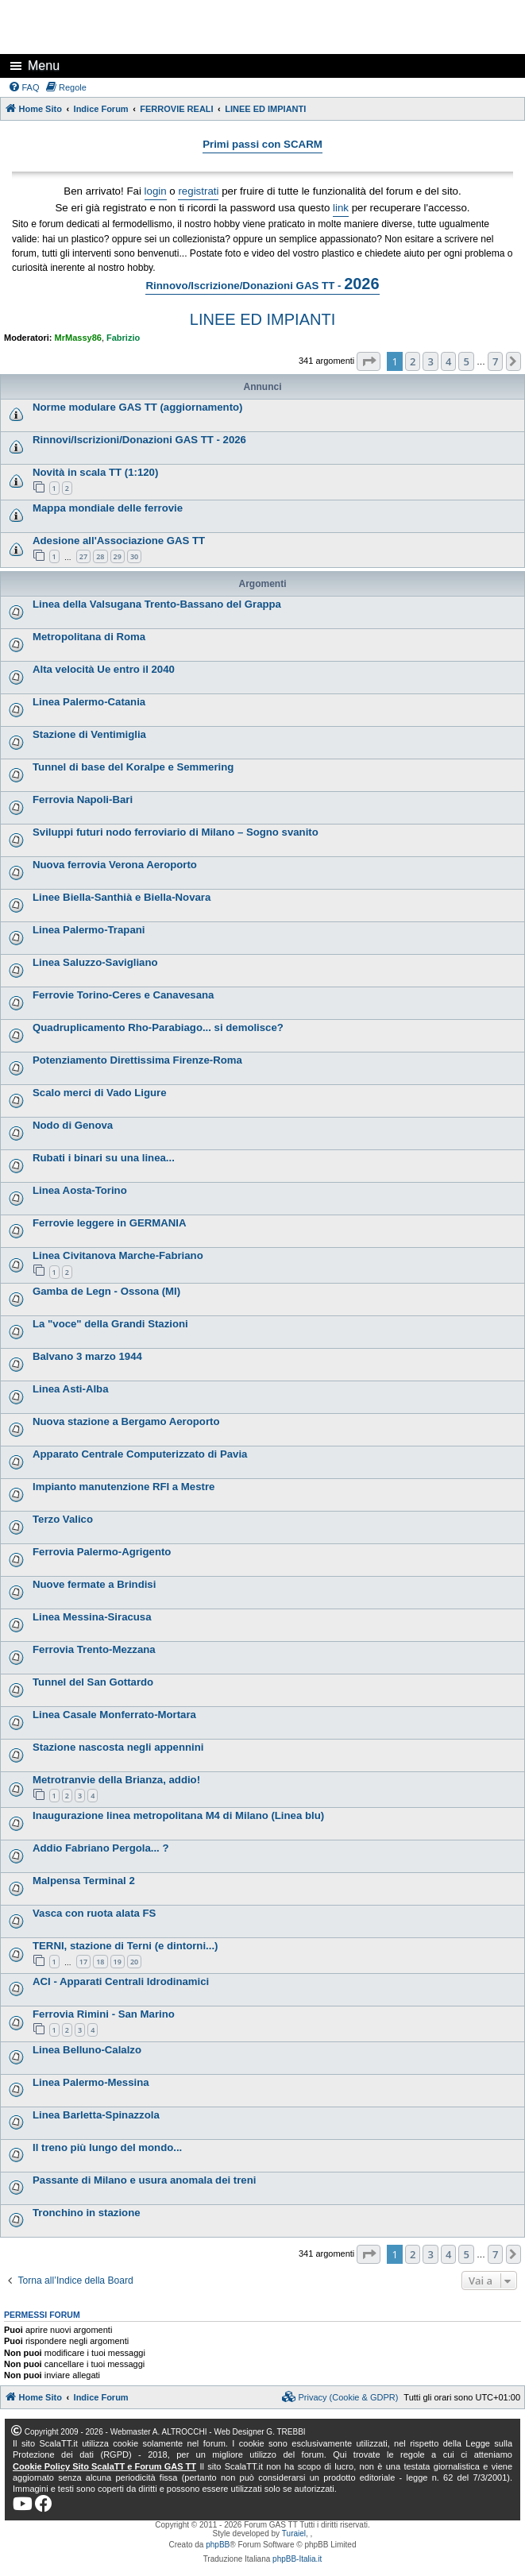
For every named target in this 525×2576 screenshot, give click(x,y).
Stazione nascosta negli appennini (118, 1747)
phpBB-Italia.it (297, 2559)
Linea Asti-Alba (71, 1389)
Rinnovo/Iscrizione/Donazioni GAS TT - (262, 283)
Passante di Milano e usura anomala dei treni (144, 2180)
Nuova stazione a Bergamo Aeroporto (126, 1421)
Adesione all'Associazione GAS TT (119, 540)
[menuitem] (24, 87)
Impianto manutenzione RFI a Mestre (123, 1487)
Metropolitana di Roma (89, 637)
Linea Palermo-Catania (89, 702)
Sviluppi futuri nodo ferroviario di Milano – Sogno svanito (175, 832)
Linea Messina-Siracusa (92, 1617)
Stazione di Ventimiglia (89, 734)
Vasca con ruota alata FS (94, 1913)
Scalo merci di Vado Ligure (100, 1093)
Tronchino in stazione (87, 2213)
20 (134, 1961)
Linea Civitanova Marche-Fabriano (118, 1255)
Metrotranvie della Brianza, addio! (116, 1780)
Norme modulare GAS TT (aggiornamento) (138, 407)
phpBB (218, 2544)
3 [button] (430, 361)
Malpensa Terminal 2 (84, 1881)
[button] (368, 361)
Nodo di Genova (73, 1125)
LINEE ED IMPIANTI (262, 319)
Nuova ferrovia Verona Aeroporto (115, 865)
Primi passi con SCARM (262, 144)
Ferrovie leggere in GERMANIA (109, 1223)
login (156, 191)
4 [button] (448, 361)
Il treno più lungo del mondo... (107, 2147)
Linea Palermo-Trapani (89, 930)
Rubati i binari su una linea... (104, 1158)
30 (134, 556)
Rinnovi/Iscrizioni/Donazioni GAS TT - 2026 (139, 440)
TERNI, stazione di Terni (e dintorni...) (125, 1946)
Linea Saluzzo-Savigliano (95, 962)
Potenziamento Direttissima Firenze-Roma (137, 1060)
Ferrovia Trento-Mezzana (94, 1649)
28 (100, 556)
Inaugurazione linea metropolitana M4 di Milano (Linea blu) (178, 1815)
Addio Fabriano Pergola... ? (100, 1848)
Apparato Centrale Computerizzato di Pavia (140, 1454)
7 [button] (495, 361)
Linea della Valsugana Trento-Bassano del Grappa (157, 604)
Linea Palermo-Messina (91, 2082)
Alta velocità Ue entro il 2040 (104, 669)
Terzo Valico (63, 1519)
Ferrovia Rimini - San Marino (104, 2014)
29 (118, 556)
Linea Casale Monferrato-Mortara (114, 1715)
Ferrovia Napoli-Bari (83, 799)
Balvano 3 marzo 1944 (87, 1356)
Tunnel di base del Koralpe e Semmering (133, 767)
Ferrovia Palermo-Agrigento (102, 1552)
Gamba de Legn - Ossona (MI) (106, 1291)
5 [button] (466, 361)
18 (100, 1961)
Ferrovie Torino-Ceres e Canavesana (123, 995)
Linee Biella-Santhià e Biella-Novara (121, 897)
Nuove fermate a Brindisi (94, 1584)
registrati (198, 191)
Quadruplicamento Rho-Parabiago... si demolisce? (158, 1027)
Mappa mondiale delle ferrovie (108, 508)
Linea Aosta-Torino (80, 1190)
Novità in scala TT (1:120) (95, 472)
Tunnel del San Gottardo (93, 1682)
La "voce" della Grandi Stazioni (110, 1324)
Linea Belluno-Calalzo (87, 2050)
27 (83, 556)
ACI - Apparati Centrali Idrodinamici (121, 1981)
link (341, 208)
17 (83, 1961)
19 (118, 1961)
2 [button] (412, 361)
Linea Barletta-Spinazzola (96, 2115)
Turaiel (294, 2533)
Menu (44, 65)
